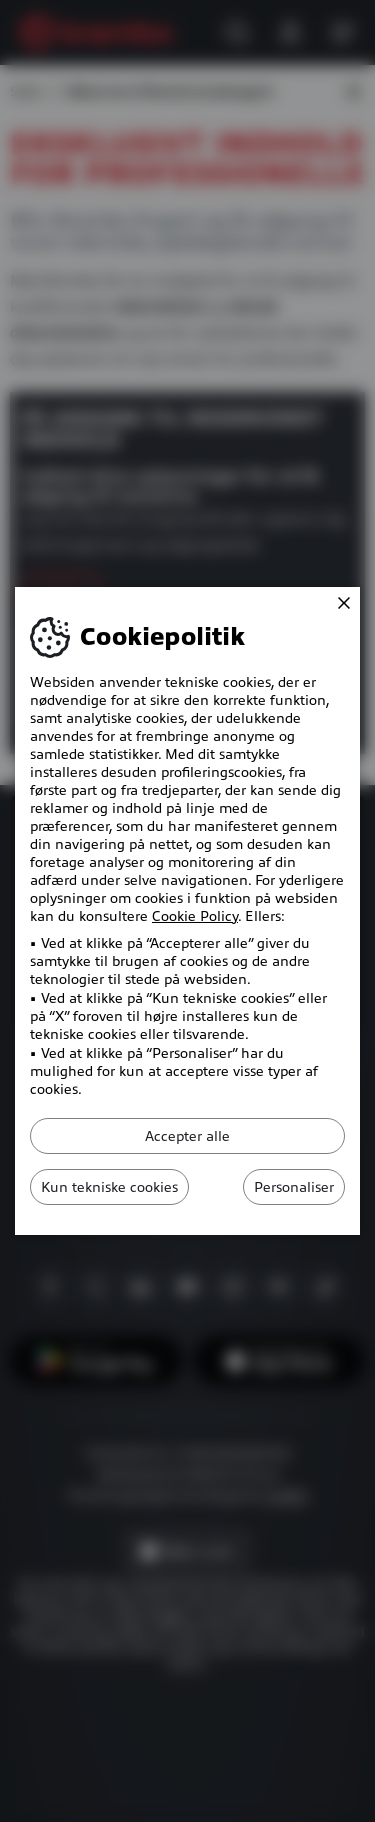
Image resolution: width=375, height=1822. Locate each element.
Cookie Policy (195, 916)
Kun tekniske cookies (109, 1187)
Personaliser (294, 1187)
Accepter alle (187, 1136)
